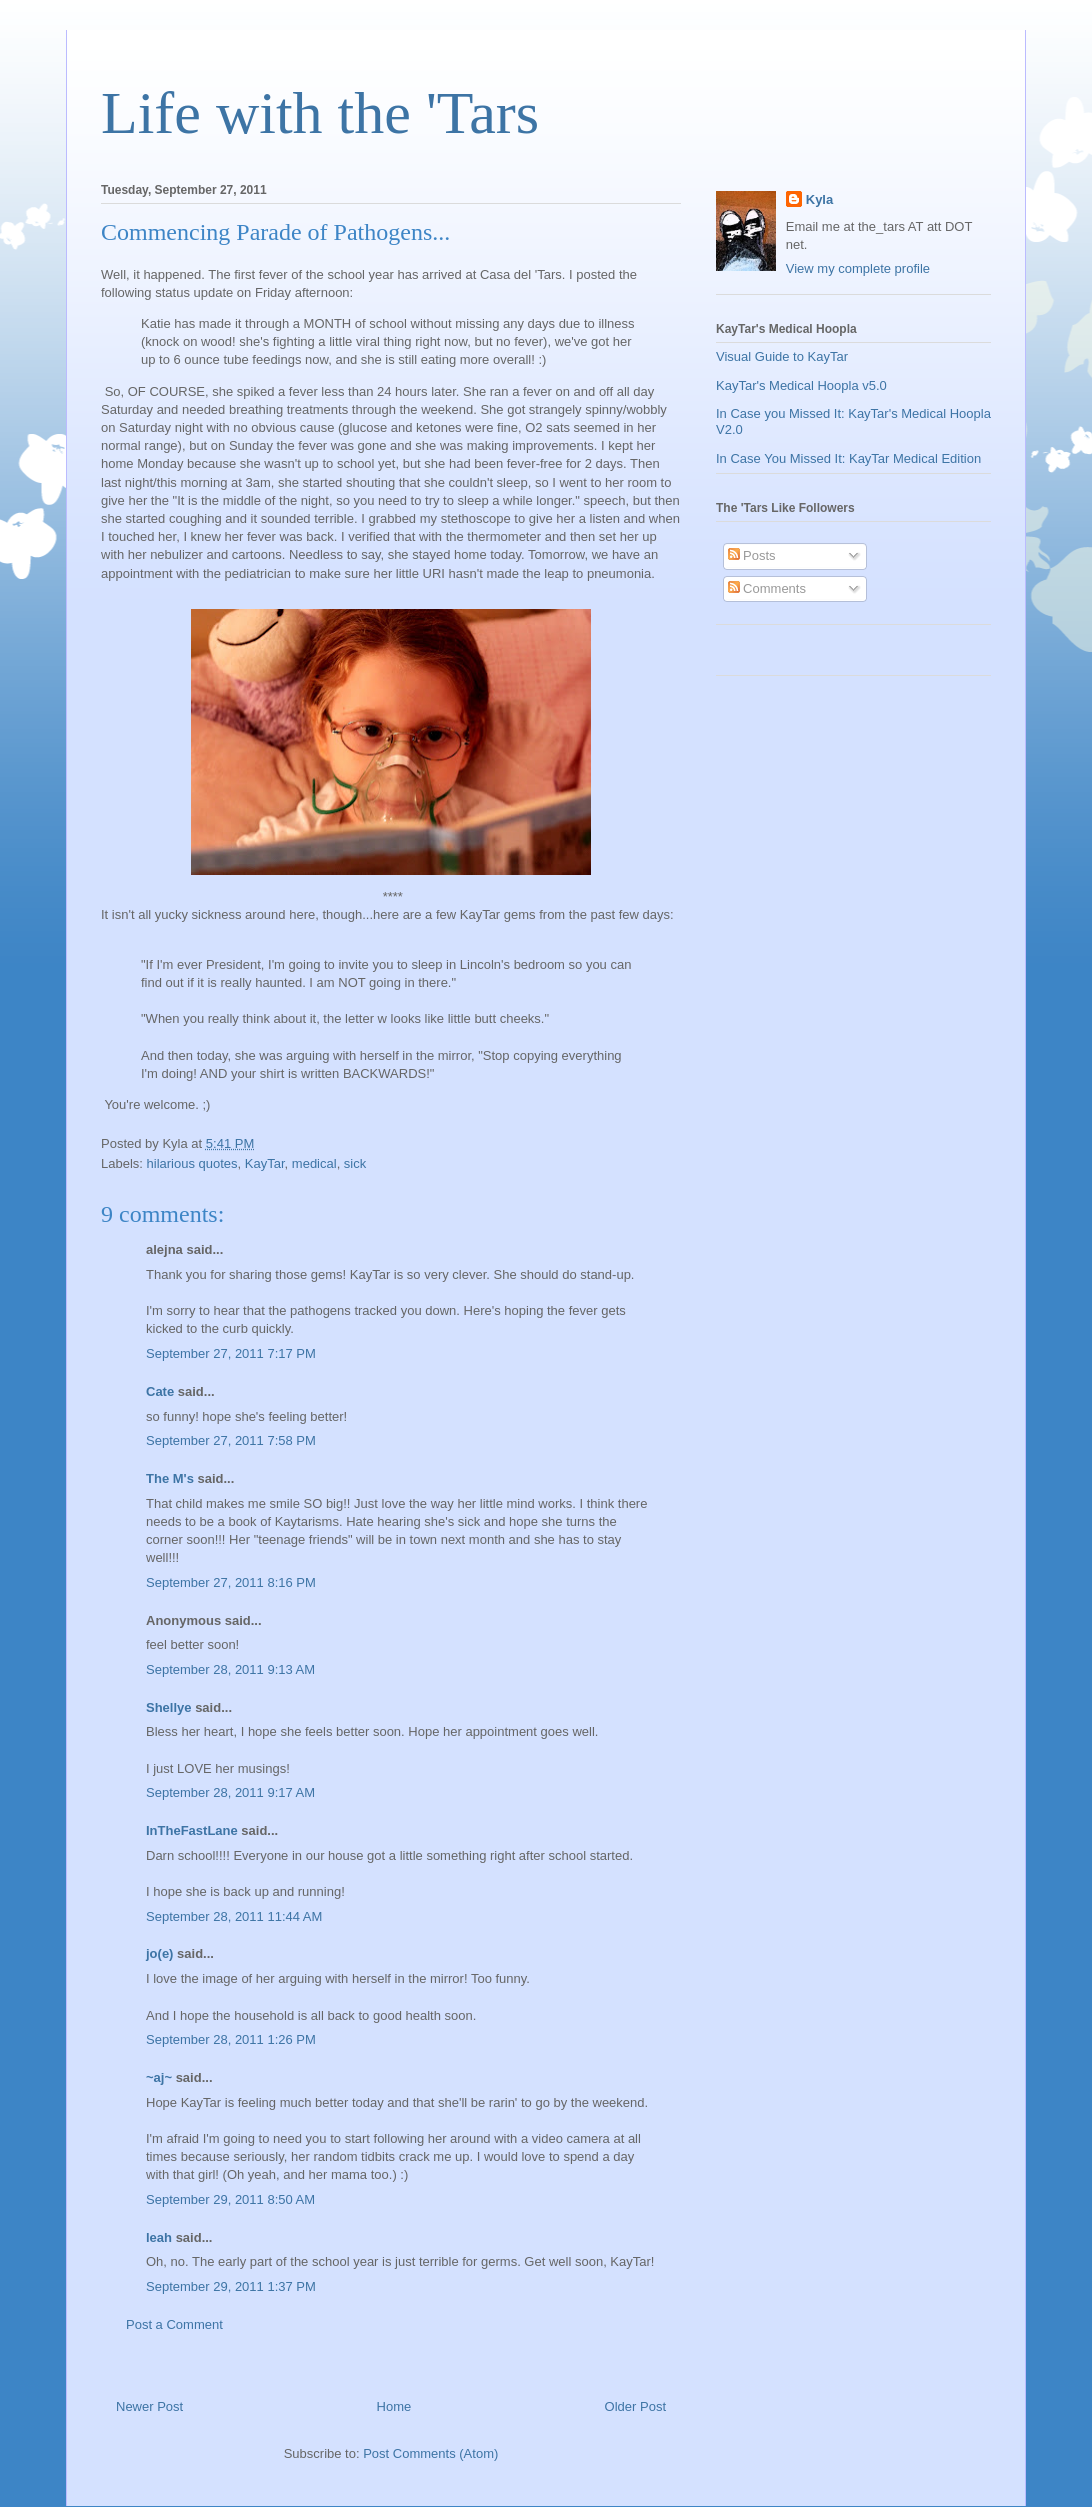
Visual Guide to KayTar (782, 356)
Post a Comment (174, 2324)
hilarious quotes (192, 1163)
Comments (767, 588)
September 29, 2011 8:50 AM (230, 2199)
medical (314, 1163)
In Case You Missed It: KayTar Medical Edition (848, 458)
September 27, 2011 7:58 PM (231, 1440)
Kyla (819, 199)
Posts (752, 555)
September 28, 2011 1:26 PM (231, 2039)
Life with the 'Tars (320, 113)
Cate (160, 1391)
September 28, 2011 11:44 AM (234, 1916)
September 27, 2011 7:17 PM (231, 1353)
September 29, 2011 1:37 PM (231, 2286)
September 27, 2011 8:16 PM (231, 1582)
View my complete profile (858, 268)
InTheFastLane (192, 1830)
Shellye (169, 1707)
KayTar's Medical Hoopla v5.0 (801, 385)
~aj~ (159, 2077)
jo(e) (159, 1953)
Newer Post (149, 2406)
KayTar (265, 1163)
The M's (170, 1478)
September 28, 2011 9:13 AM (230, 1669)
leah (159, 2237)
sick (355, 1163)
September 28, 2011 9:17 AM (230, 1792)
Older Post (635, 2406)
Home (394, 2406)
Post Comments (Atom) (430, 2453)
